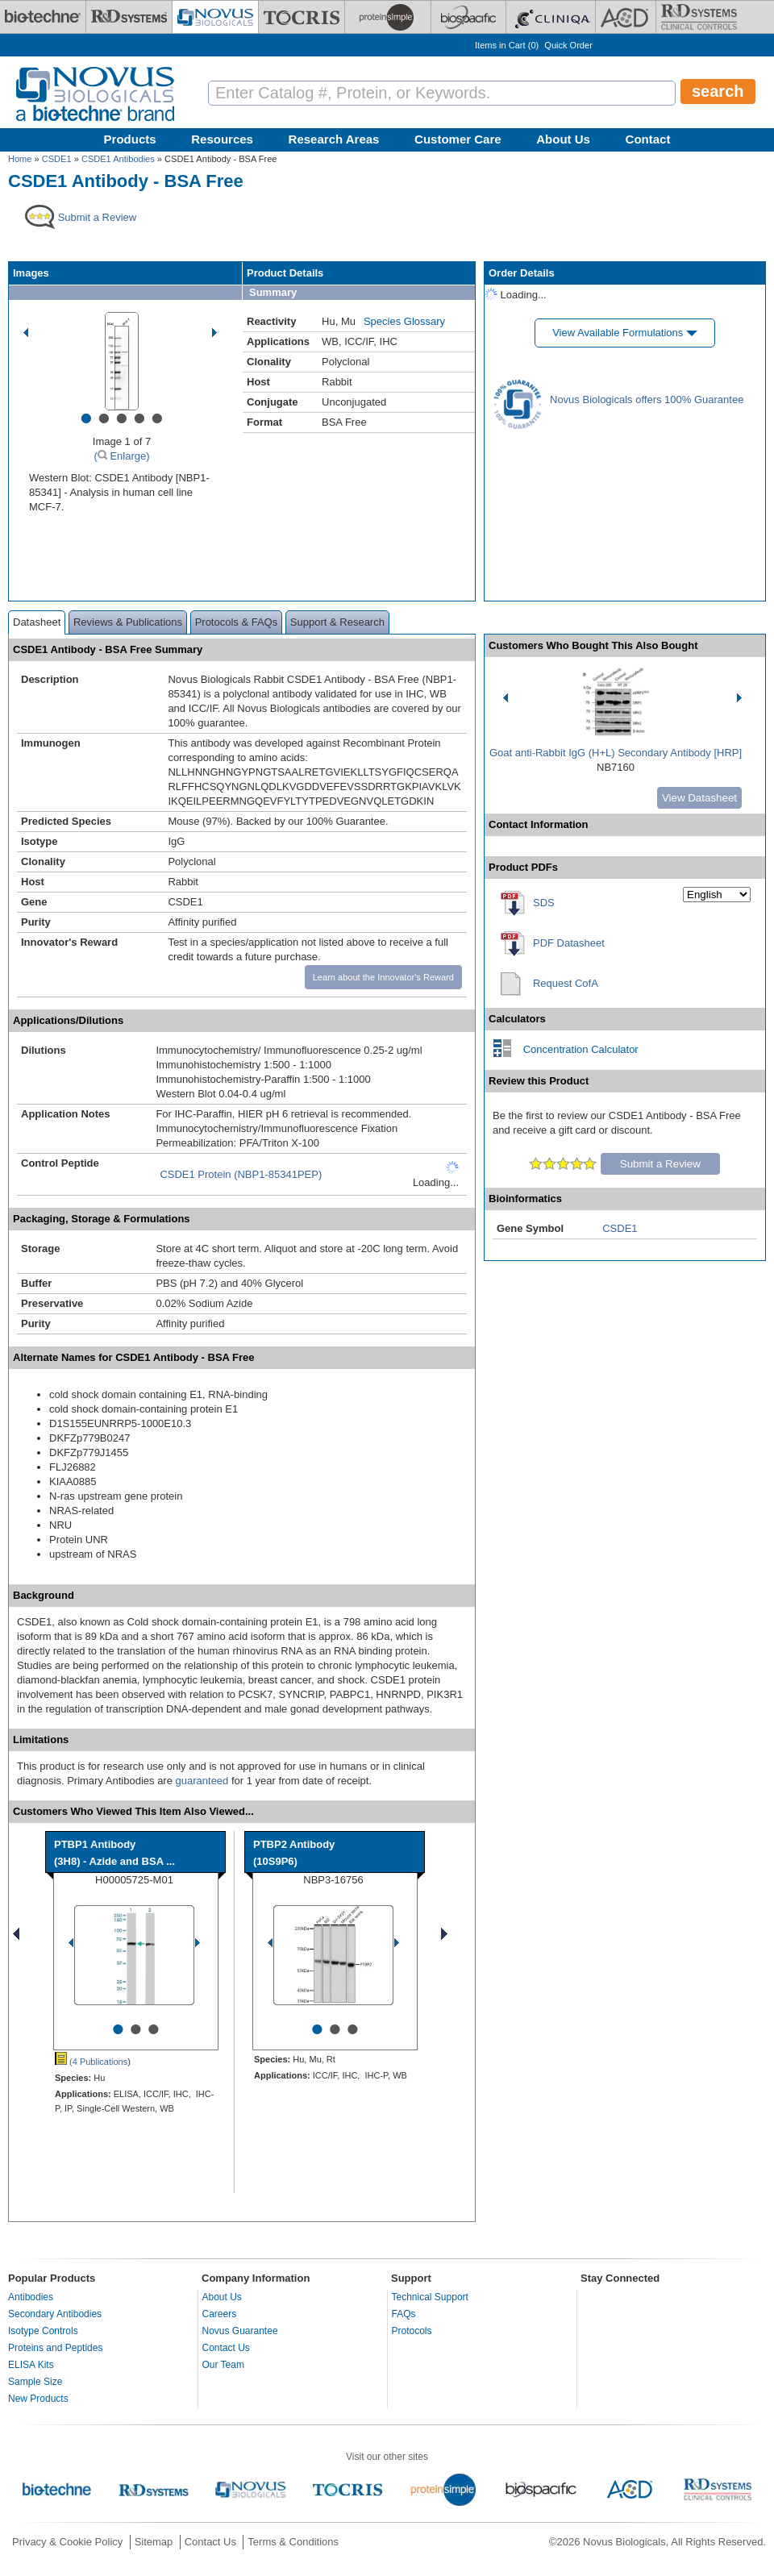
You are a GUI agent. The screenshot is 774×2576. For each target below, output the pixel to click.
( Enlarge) (121, 456)
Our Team (223, 2364)
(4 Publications (91, 2061)
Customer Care (457, 139)
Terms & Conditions (293, 2542)
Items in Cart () (507, 45)
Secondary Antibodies (55, 2314)
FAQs (404, 2314)
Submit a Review (660, 1164)
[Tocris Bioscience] (301, 17)
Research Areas (334, 139)
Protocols (412, 2331)
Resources (222, 139)
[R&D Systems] (129, 17)
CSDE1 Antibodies (118, 159)
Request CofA (565, 983)
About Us (563, 139)
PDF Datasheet (569, 943)
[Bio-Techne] (42, 17)
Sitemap (154, 2542)
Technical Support (430, 2297)
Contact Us (226, 2347)
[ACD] (625, 17)
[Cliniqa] (551, 17)
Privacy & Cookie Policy (67, 2542)
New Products (38, 2398)
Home (19, 159)
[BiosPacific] (468, 17)
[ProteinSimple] (387, 17)
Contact (648, 139)
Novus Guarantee (240, 2331)
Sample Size (35, 2381)
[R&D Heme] (699, 17)
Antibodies (30, 2297)
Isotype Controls (43, 2331)
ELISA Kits (31, 2364)
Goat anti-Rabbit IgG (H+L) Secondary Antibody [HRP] (615, 753)
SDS (544, 903)
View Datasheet (699, 798)
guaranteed (202, 1781)
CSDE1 (57, 159)
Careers (219, 2314)
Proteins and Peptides (55, 2347)
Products (130, 139)
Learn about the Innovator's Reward (383, 977)
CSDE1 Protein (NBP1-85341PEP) (241, 1174)
